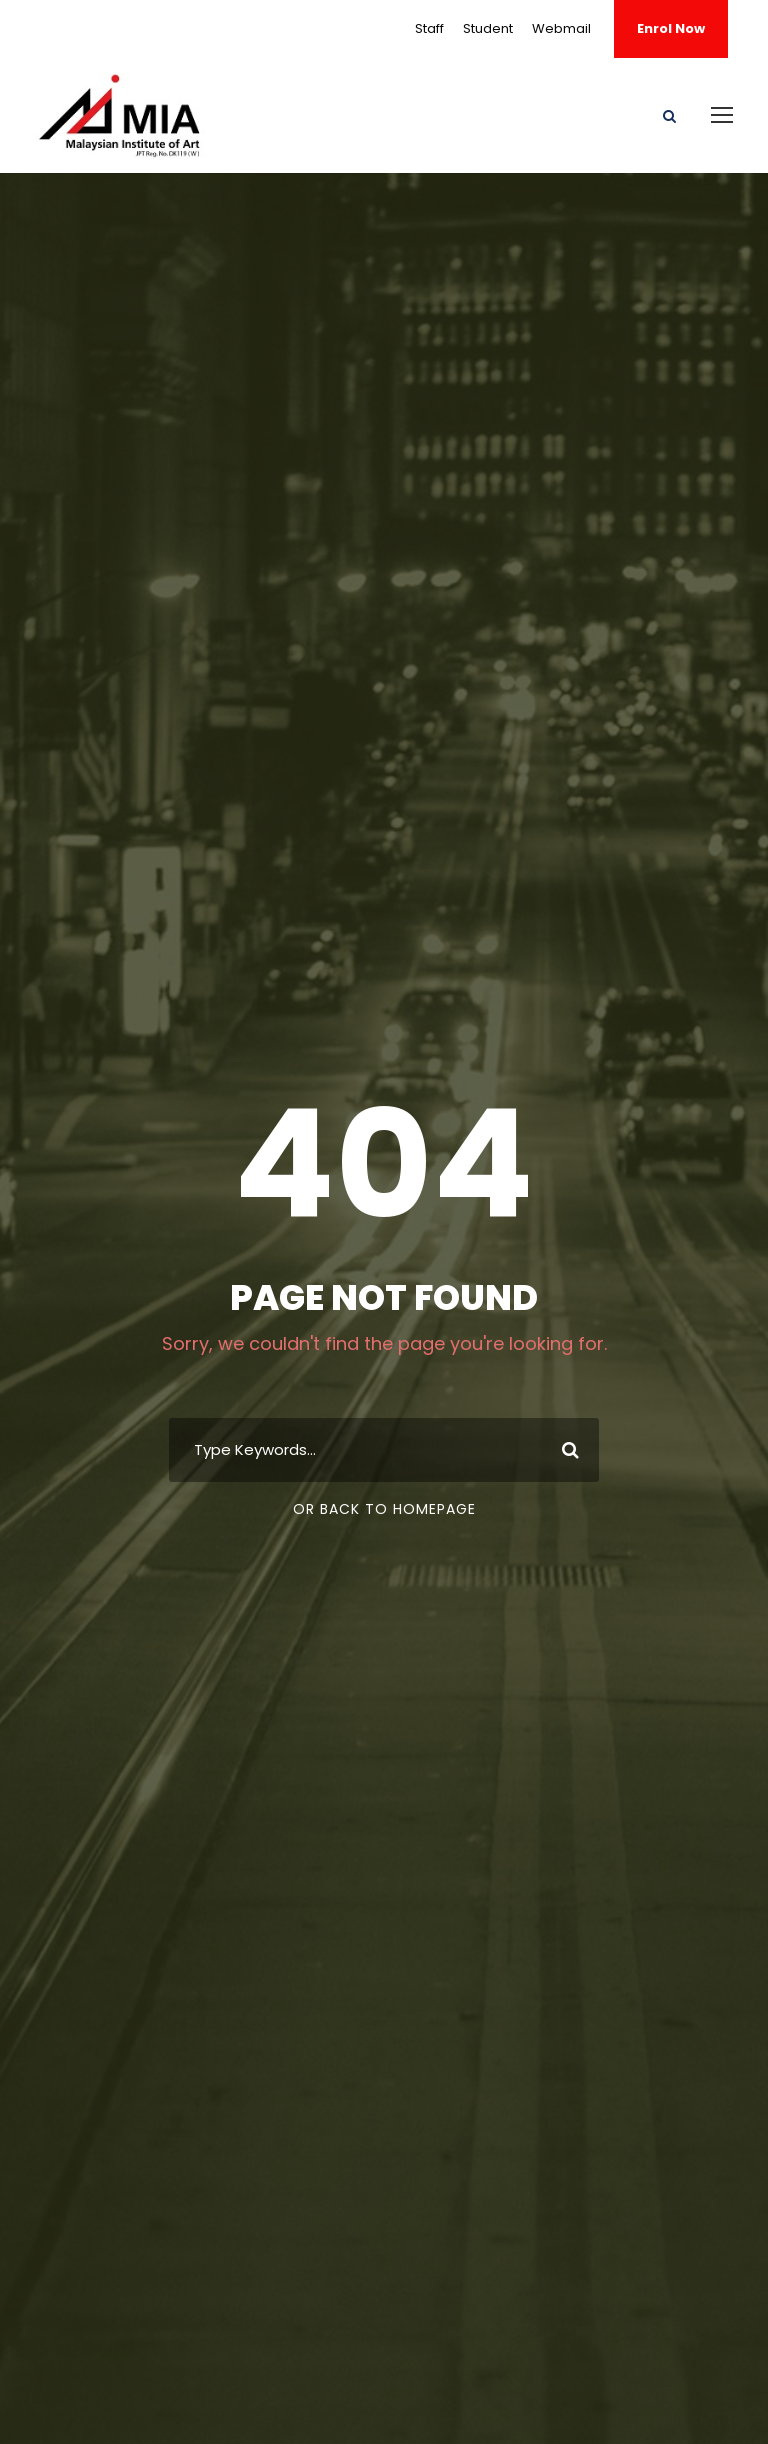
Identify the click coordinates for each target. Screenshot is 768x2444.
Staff (429, 28)
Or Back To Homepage (384, 1509)
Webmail (561, 28)
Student (488, 28)
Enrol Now (671, 28)
